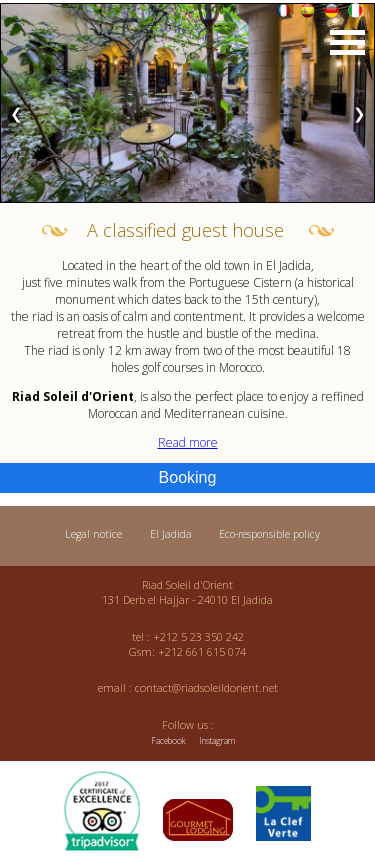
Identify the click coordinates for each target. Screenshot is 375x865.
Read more (188, 442)
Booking (188, 477)
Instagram (217, 741)
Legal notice (93, 534)
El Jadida (171, 534)
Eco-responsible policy (269, 534)
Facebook (168, 741)
